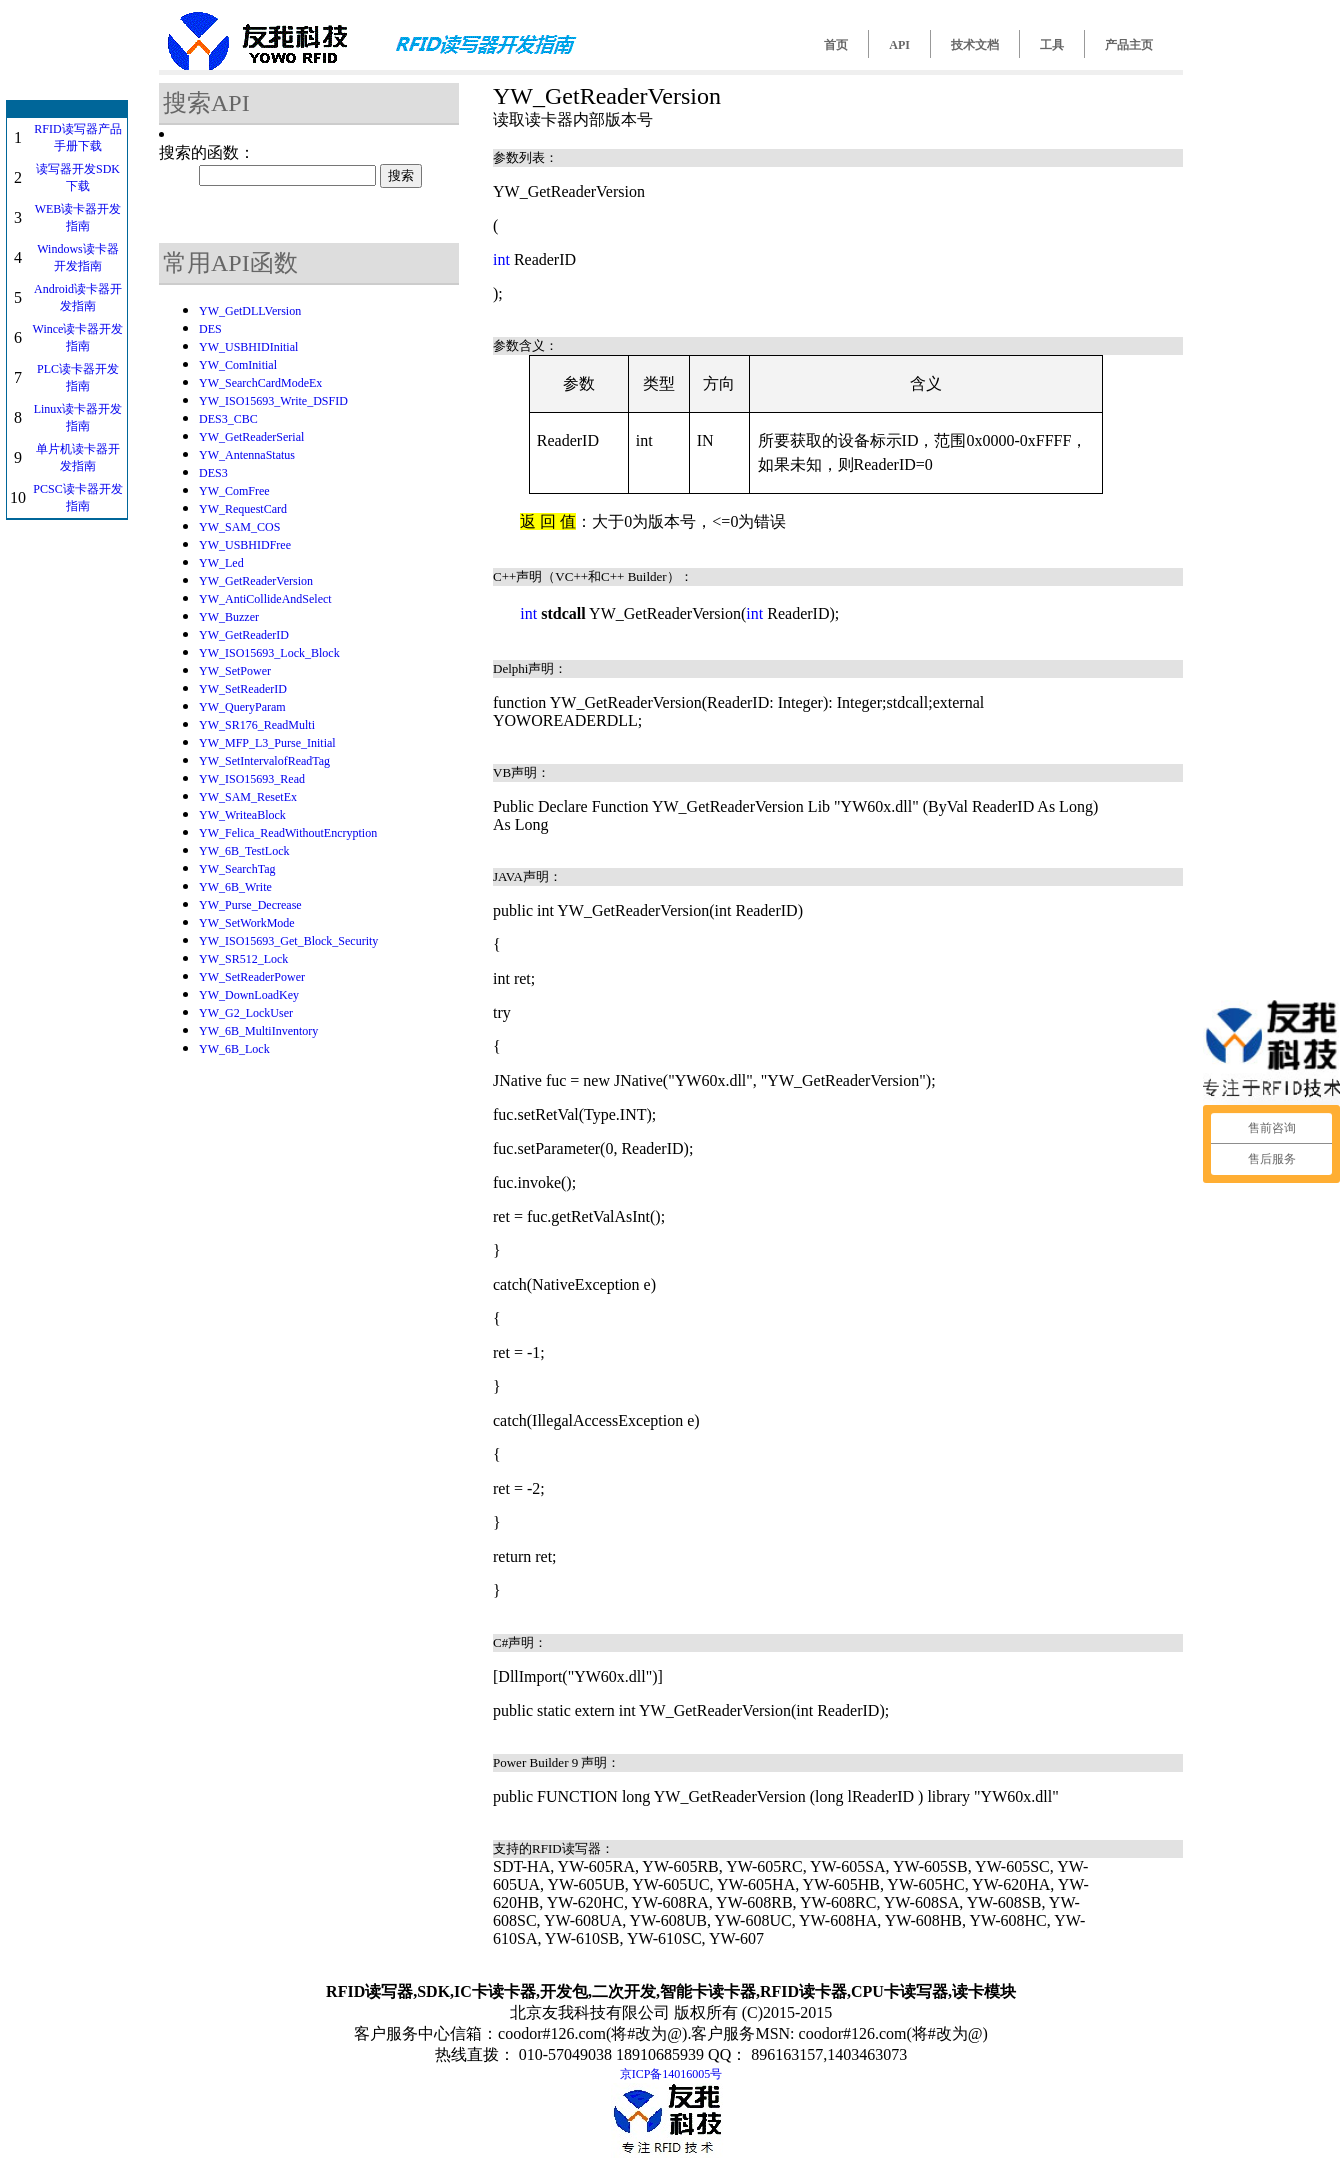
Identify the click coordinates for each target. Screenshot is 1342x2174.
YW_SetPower (235, 671)
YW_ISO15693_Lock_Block (269, 653)
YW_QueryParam (242, 707)
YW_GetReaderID (244, 635)
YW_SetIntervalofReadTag (264, 761)
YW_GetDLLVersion (250, 311)
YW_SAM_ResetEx (248, 797)
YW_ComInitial (238, 365)
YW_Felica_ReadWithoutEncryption (288, 833)
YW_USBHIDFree (245, 545)
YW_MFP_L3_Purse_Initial (267, 743)
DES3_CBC (228, 419)
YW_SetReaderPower (252, 977)
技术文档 (975, 45)
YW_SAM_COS (239, 527)
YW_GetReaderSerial (251, 437)
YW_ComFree (234, 491)
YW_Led (221, 563)
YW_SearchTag (237, 869)
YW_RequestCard (243, 509)
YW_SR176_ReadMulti (257, 725)
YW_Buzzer (229, 617)
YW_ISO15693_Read (252, 779)
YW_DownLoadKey (249, 995)
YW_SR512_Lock (243, 959)
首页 (836, 45)
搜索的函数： (207, 152)
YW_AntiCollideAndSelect (265, 599)
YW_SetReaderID (243, 689)
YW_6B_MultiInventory (258, 1031)
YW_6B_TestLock (244, 851)
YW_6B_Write (235, 887)
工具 (1052, 45)
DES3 (213, 473)
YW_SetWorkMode (247, 923)
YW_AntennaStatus (247, 455)
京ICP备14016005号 (671, 2074)
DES (210, 329)
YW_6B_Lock (234, 1049)
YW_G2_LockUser (246, 1013)
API (899, 45)
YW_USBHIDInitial (248, 347)
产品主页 (1129, 45)
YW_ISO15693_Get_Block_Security (288, 941)
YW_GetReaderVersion (256, 581)
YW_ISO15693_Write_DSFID (273, 401)
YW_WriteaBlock (242, 815)
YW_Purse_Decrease (250, 905)
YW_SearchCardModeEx (260, 383)
